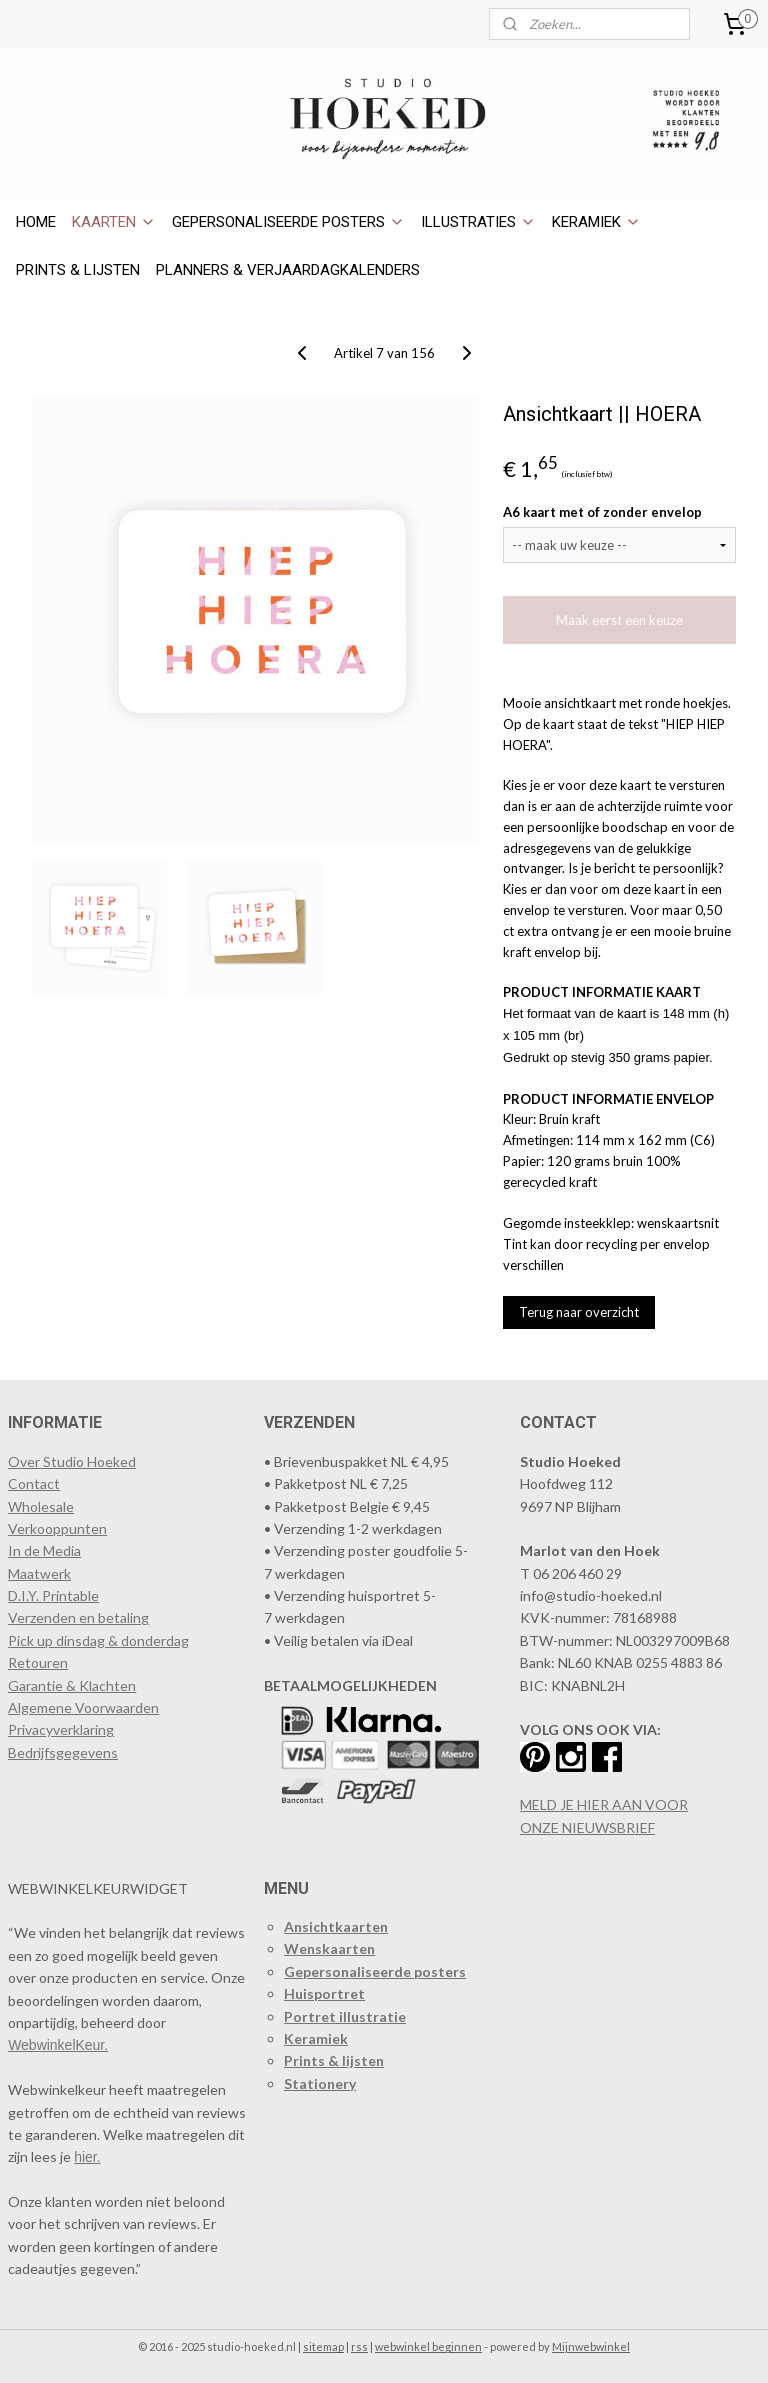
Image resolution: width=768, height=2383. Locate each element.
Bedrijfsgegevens (63, 1752)
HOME (36, 222)
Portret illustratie (345, 2016)
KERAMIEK (596, 222)
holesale (48, 1506)
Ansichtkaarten (336, 1926)
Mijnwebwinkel (591, 2346)
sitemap (323, 2346)
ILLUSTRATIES (478, 222)
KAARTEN (114, 222)
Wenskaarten (329, 1948)
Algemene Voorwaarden (83, 1707)
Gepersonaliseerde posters (375, 1971)
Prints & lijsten (334, 2060)
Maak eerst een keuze (619, 620)
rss (359, 2346)
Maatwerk (39, 1573)
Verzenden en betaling (78, 1617)
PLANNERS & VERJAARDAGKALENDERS (288, 270)
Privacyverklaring (61, 1729)
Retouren (38, 1662)
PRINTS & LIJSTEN (78, 270)
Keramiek (316, 2038)
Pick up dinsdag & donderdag (98, 1640)
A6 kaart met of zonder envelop (602, 512)
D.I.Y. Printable (53, 1595)
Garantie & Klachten (72, 1685)
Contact (34, 1483)
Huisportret (324, 1993)
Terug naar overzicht (579, 1312)
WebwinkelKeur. (58, 2045)
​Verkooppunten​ (57, 1528)
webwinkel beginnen (428, 2346)
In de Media (44, 1550)
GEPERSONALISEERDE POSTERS (288, 222)
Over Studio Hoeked (72, 1461)
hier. (87, 2157)
